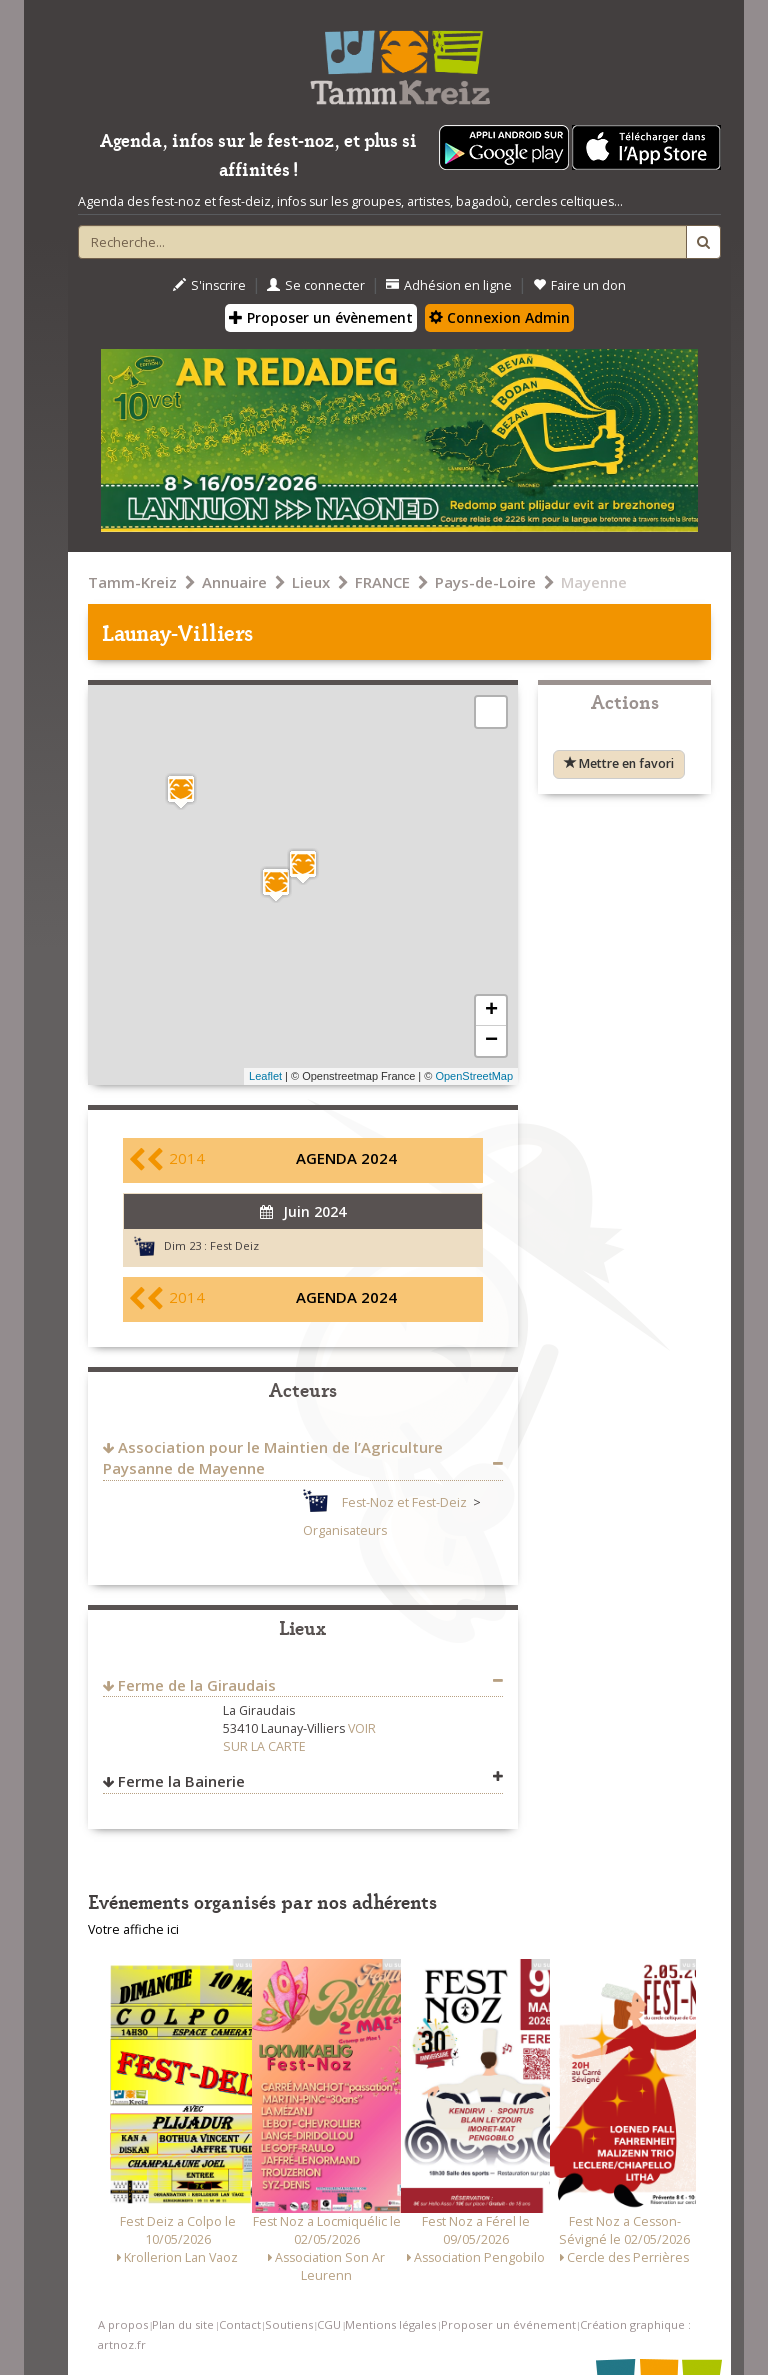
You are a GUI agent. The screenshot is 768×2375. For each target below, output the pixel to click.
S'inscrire (209, 285)
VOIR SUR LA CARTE (299, 1737)
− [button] (491, 1041)
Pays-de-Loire (485, 582)
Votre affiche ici (133, 1929)
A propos (123, 2324)
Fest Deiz (234, 1245)
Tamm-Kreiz (132, 582)
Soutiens (289, 2324)
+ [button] (491, 1011)
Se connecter (316, 285)
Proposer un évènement (321, 317)
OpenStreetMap (474, 1076)
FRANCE (382, 582)
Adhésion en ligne (449, 285)
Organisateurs (345, 1530)
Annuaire (234, 582)
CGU (329, 2324)
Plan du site (183, 2324)
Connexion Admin (499, 317)
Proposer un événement (508, 2324)
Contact (240, 2324)
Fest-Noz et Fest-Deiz (404, 1502)
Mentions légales (390, 2324)
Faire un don (579, 285)
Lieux (311, 582)
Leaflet (265, 1076)
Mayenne (594, 582)
